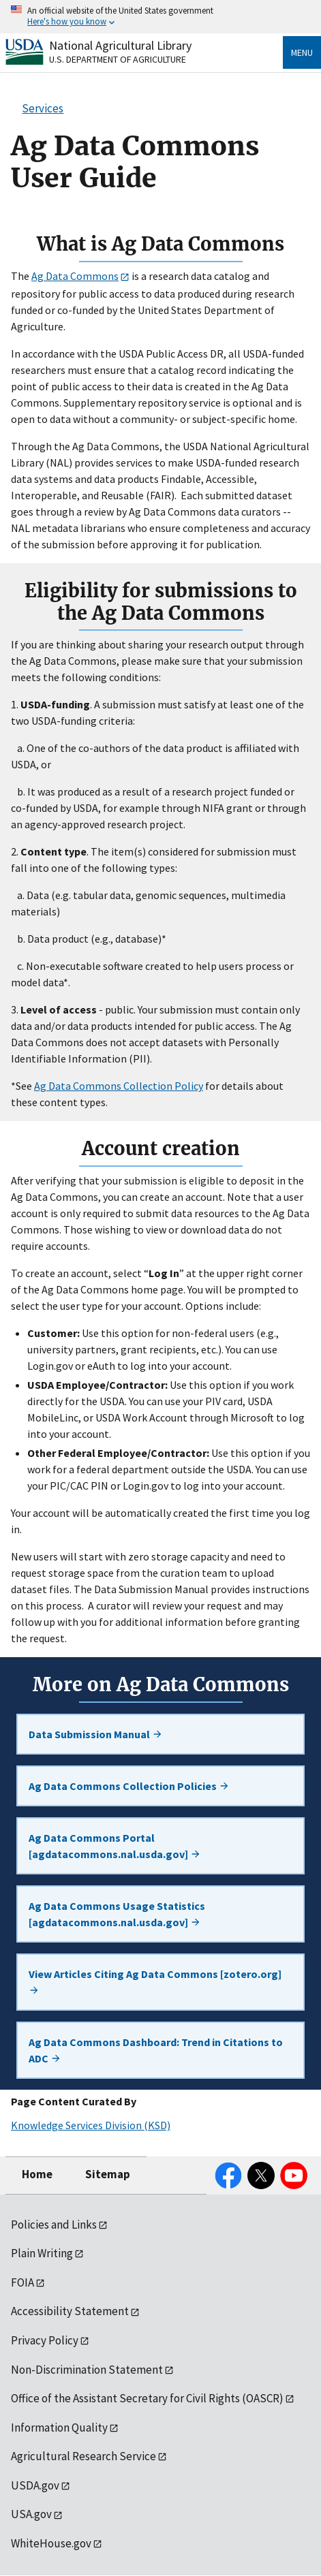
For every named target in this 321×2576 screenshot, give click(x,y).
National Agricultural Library (120, 45)
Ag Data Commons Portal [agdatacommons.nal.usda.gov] (115, 1846)
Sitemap (107, 2174)
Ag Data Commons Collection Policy (118, 1086)
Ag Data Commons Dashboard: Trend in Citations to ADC (156, 2050)
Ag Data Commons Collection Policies (129, 1786)
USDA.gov (35, 2485)
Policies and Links (54, 2224)
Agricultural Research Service (83, 2456)
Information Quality (59, 2427)
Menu (302, 52)
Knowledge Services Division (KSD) (90, 2125)
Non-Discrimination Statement (87, 2369)
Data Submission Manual (96, 1734)
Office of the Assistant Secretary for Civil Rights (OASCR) (147, 2398)
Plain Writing (42, 2253)
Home (37, 2174)
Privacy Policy (44, 2340)
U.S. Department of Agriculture (117, 59)
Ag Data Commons (75, 276)
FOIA (22, 2282)
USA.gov (31, 2514)
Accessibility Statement (70, 2311)
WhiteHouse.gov (51, 2543)
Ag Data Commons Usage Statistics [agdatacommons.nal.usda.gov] (117, 1914)
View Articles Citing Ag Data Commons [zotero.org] (155, 1981)
